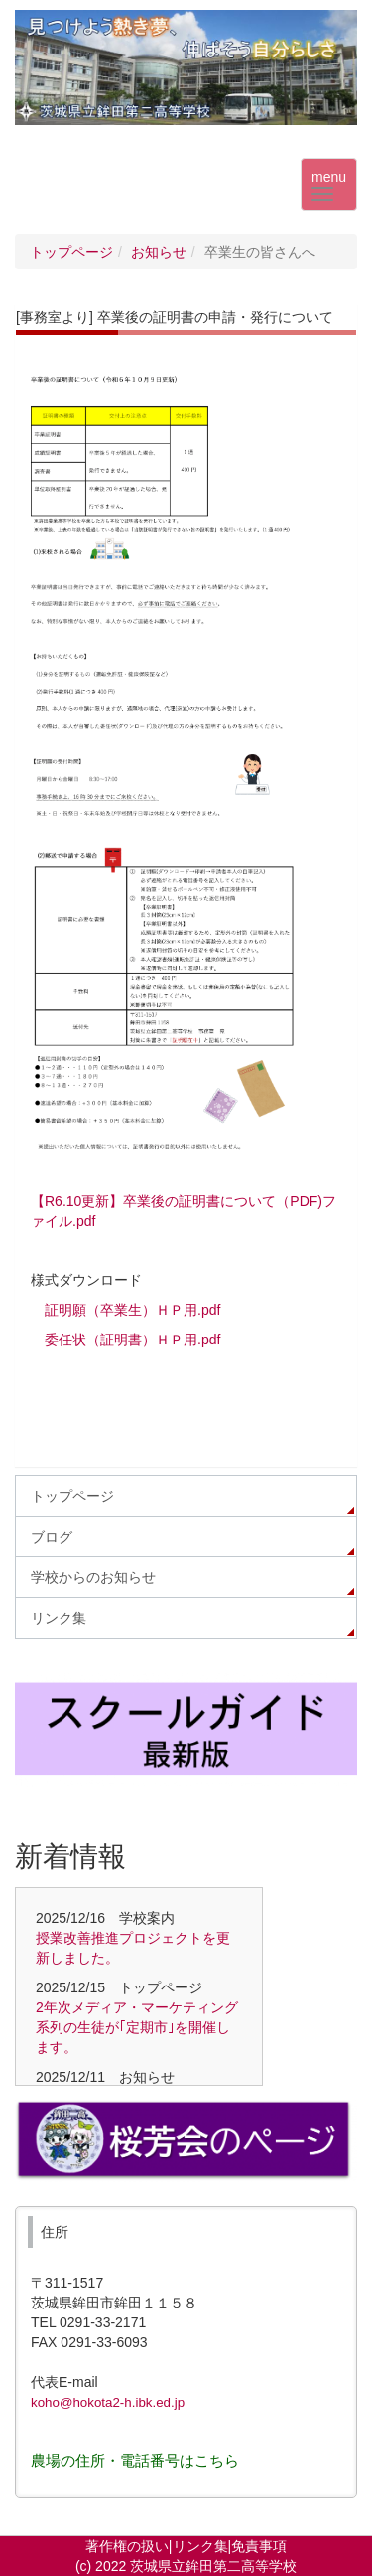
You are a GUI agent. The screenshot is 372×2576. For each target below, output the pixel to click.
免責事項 (259, 2546)
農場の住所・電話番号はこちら (135, 2461)
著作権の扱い (127, 2546)
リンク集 (200, 2546)
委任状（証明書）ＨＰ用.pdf (132, 1339)
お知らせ (158, 252)
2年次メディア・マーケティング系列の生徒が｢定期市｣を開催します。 (137, 2027)
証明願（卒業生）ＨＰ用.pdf (132, 1310)
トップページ (71, 252)
